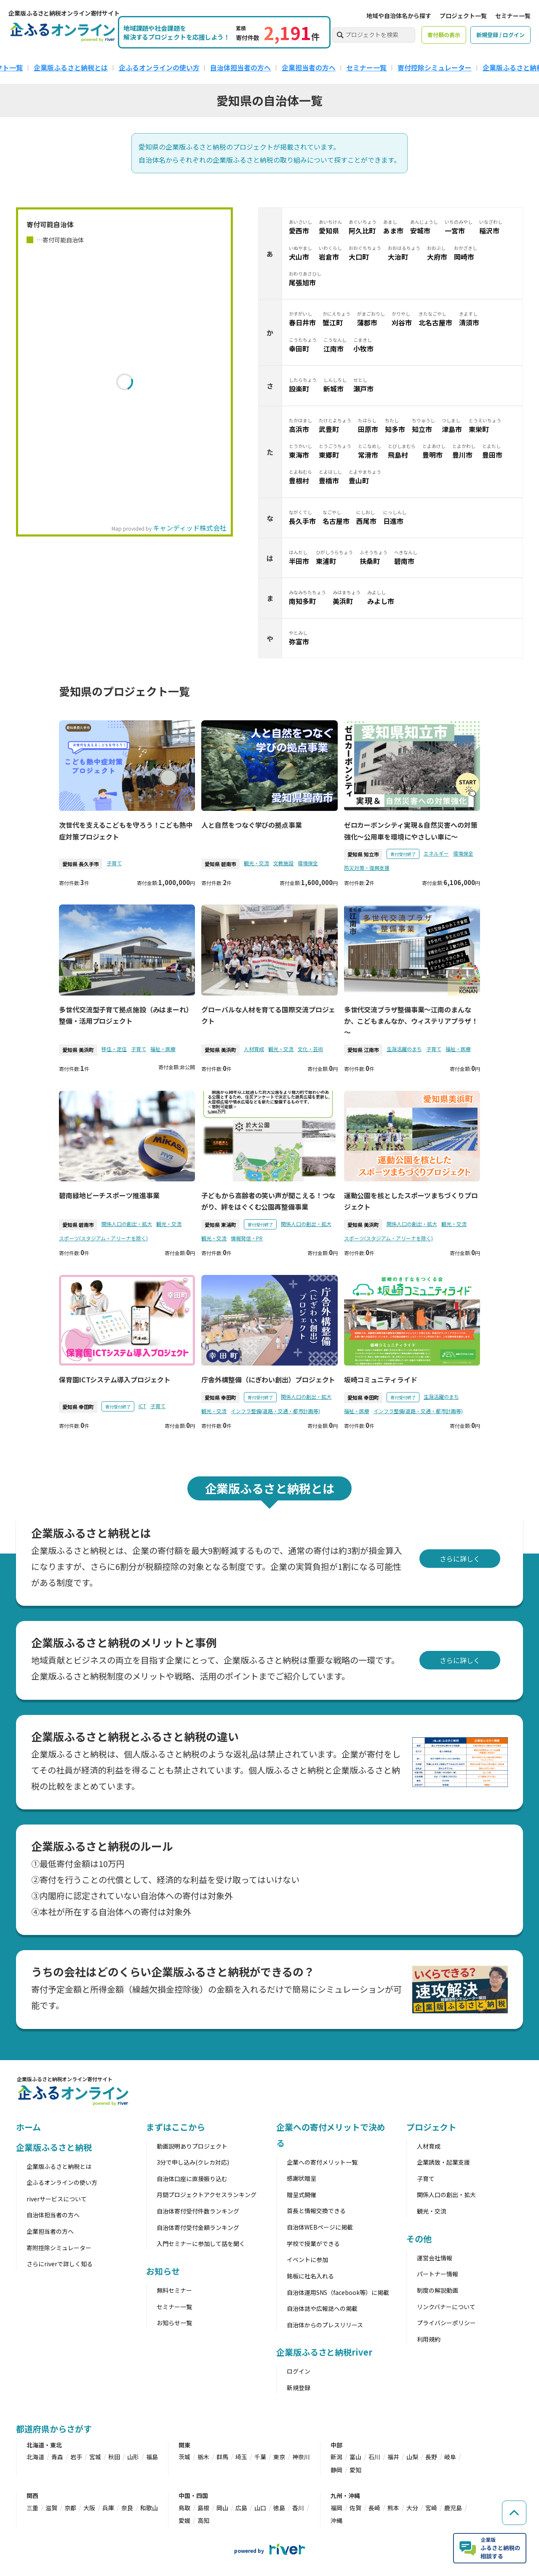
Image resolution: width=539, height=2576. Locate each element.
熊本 (393, 2508)
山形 (133, 2457)
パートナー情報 (437, 2274)
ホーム (28, 2127)
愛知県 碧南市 (220, 863)
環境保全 (308, 863)
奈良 (127, 2508)
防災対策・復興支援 (367, 867)
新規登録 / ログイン (500, 35)
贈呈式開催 (301, 2194)
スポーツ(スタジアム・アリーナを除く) (103, 1238)
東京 (279, 2457)
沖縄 (336, 2520)
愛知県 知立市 (363, 854)
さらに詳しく (460, 1559)
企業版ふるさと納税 (53, 2147)
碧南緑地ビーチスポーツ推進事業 (109, 1195)
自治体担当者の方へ (240, 67)
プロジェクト (431, 2127)
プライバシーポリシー (446, 2322)
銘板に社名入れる (310, 2276)
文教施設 (283, 863)
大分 (412, 2508)
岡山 (222, 2508)
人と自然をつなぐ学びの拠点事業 (251, 825)
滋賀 (51, 2508)
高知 (203, 2520)
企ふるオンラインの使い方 (159, 67)
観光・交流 (256, 863)
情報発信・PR (247, 1238)
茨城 (184, 2457)
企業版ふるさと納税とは (71, 67)
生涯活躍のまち (404, 1048)
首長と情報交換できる (316, 2210)
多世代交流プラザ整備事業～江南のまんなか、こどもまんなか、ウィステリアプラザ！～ (411, 1020)
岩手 (76, 2457)
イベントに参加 (307, 2259)
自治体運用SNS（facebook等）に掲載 (338, 2292)
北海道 (35, 2457)
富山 (355, 2457)
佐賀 (355, 2508)
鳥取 (184, 2508)
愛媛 (184, 2520)
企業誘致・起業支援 (443, 2162)
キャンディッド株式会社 (190, 528)
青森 (57, 2457)
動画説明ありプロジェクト (192, 2146)
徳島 (279, 2508)
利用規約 (428, 2339)
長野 (431, 2457)
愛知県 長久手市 (80, 863)
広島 (241, 2508)
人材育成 (254, 1048)
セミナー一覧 (513, 15)
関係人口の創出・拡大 (126, 1223)
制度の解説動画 (437, 2290)
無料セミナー (174, 2290)
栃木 (203, 2457)
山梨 (412, 2457)
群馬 (222, 2457)
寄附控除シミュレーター (59, 2247)
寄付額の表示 (443, 35)
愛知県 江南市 (363, 1049)
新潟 (336, 2457)
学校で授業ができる (313, 2243)
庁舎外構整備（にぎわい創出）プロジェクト (268, 1379)
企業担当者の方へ (309, 67)
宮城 (95, 2457)
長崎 (374, 2508)
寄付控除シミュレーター (435, 67)
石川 (374, 2457)
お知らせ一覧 (174, 2322)
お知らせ (163, 2271)
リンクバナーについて (446, 2306)
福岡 (336, 2508)
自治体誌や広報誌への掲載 (322, 2308)
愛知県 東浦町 (220, 1224)
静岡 (336, 2470)
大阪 (89, 2508)
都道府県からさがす (53, 2429)
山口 (260, 2508)
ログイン (298, 2371)
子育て (114, 863)
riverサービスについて (57, 2199)
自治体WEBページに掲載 (320, 2227)
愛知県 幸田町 (78, 1406)
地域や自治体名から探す (398, 15)
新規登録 (298, 2387)
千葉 (260, 2457)
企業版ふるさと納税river (324, 2352)
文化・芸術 (310, 1048)
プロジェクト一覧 (463, 15)
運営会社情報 (434, 2258)
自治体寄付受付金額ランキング (198, 2227)
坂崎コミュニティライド (380, 1379)
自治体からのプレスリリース (325, 2325)
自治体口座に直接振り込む (192, 2178)
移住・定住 (114, 1048)
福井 (393, 2457)
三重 (32, 2508)
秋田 (114, 2457)
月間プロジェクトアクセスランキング (206, 2194)
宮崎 (431, 2508)
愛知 (355, 2470)
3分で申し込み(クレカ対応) (193, 2162)
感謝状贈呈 (301, 2178)
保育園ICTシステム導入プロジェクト (115, 1379)
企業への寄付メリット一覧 (322, 2162)
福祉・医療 (163, 1048)
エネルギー (436, 853)
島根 (203, 2508)
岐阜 (450, 2457)
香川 (298, 2508)
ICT (142, 1405)
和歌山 (149, 2508)
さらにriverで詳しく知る (60, 2263)
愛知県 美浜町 (78, 1049)
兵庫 (108, 2508)
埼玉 (241, 2457)
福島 (152, 2457)
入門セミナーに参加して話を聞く (201, 2243)
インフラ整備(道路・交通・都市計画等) (275, 1410)
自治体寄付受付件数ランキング (198, 2211)
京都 (70, 2508)
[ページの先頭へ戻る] (513, 2510)
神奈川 (301, 2457)
